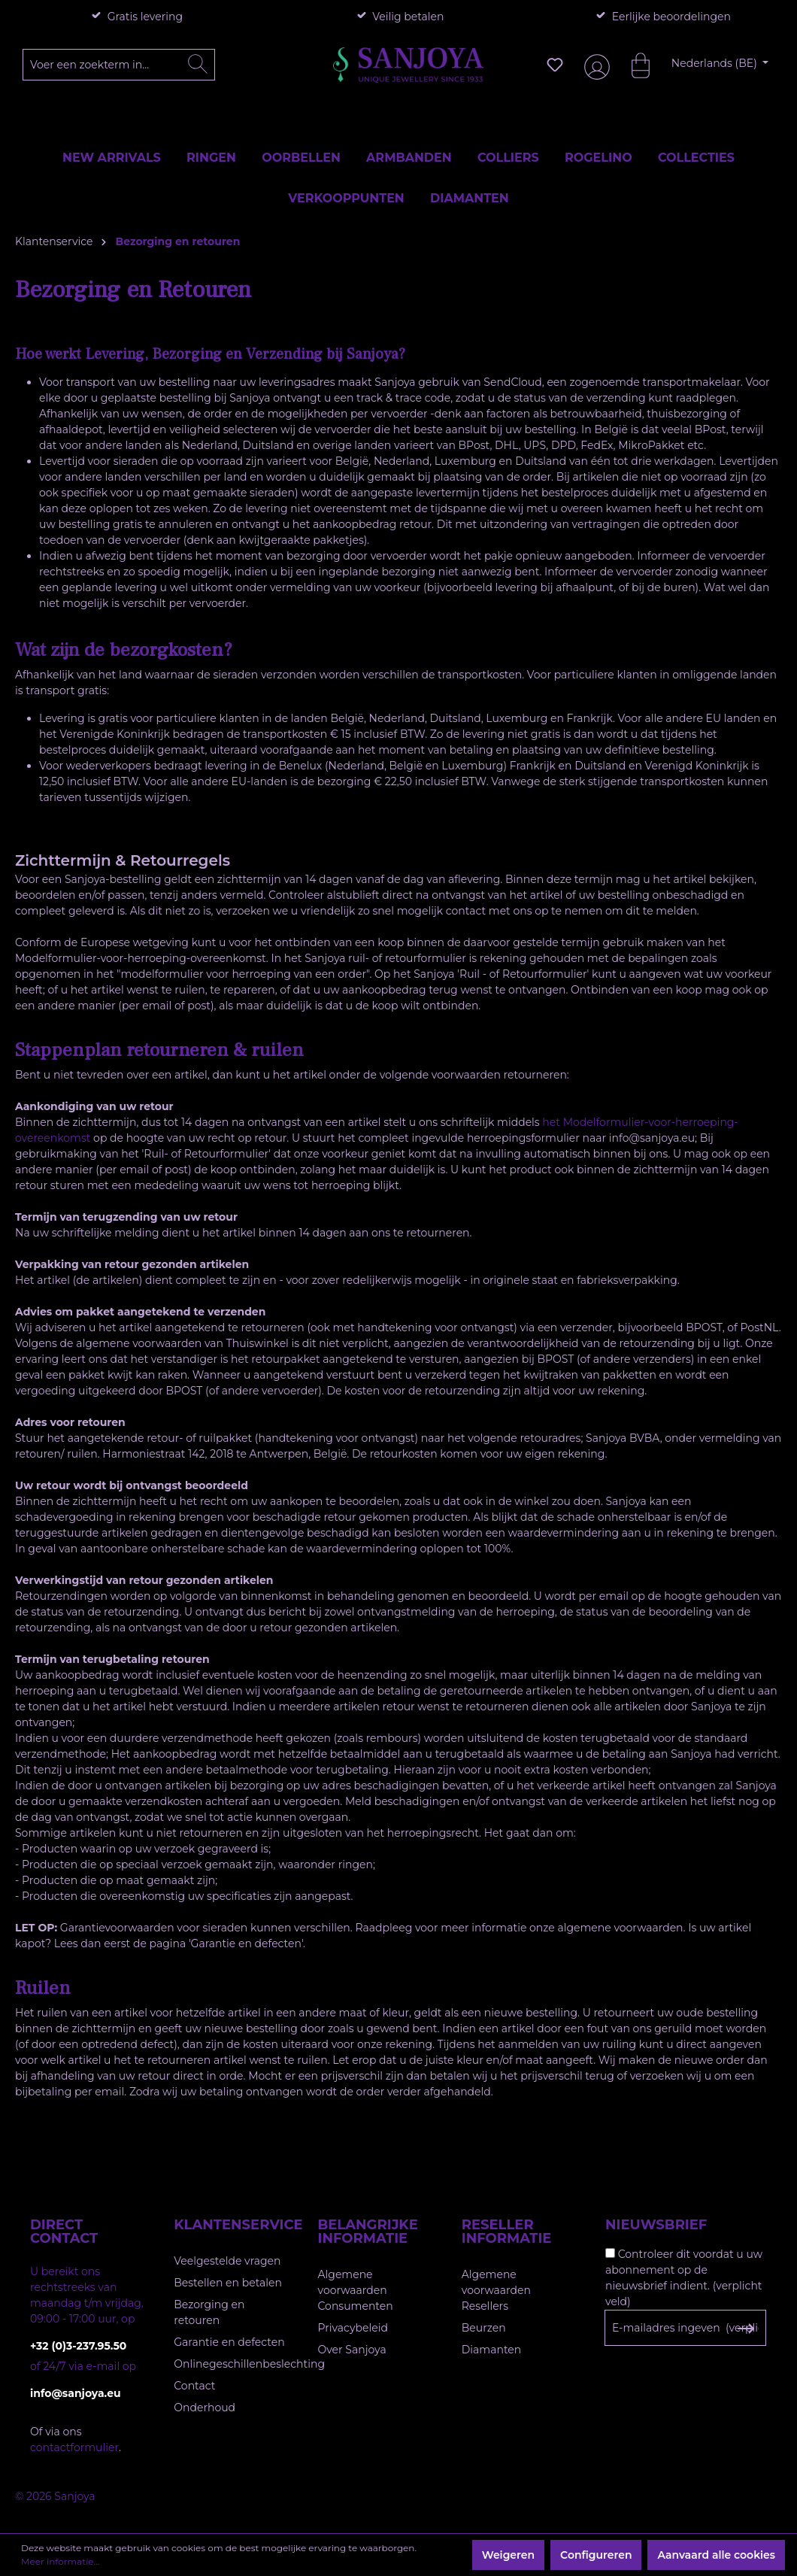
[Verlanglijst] (555, 64)
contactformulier (74, 2447)
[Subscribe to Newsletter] (745, 2329)
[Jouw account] (594, 65)
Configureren (596, 2555)
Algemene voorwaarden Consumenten (355, 2290)
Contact (194, 2385)
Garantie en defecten (229, 2342)
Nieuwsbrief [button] (656, 2224)
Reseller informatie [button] (507, 2231)
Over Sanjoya (352, 2349)
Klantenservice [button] (230, 2224)
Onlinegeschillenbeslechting (249, 2364)
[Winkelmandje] (633, 64)
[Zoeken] (197, 65)
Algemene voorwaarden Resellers (496, 2290)
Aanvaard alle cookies (716, 2555)
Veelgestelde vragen (227, 2261)
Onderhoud (204, 2407)
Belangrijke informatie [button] (368, 2231)
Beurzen (484, 2328)
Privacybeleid (353, 2328)
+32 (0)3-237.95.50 (78, 2346)
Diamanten (492, 2349)
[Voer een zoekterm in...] (119, 65)
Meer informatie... (60, 2561)
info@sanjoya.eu (75, 2393)
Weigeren (508, 2555)
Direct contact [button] (64, 2231)
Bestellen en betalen (228, 2282)
